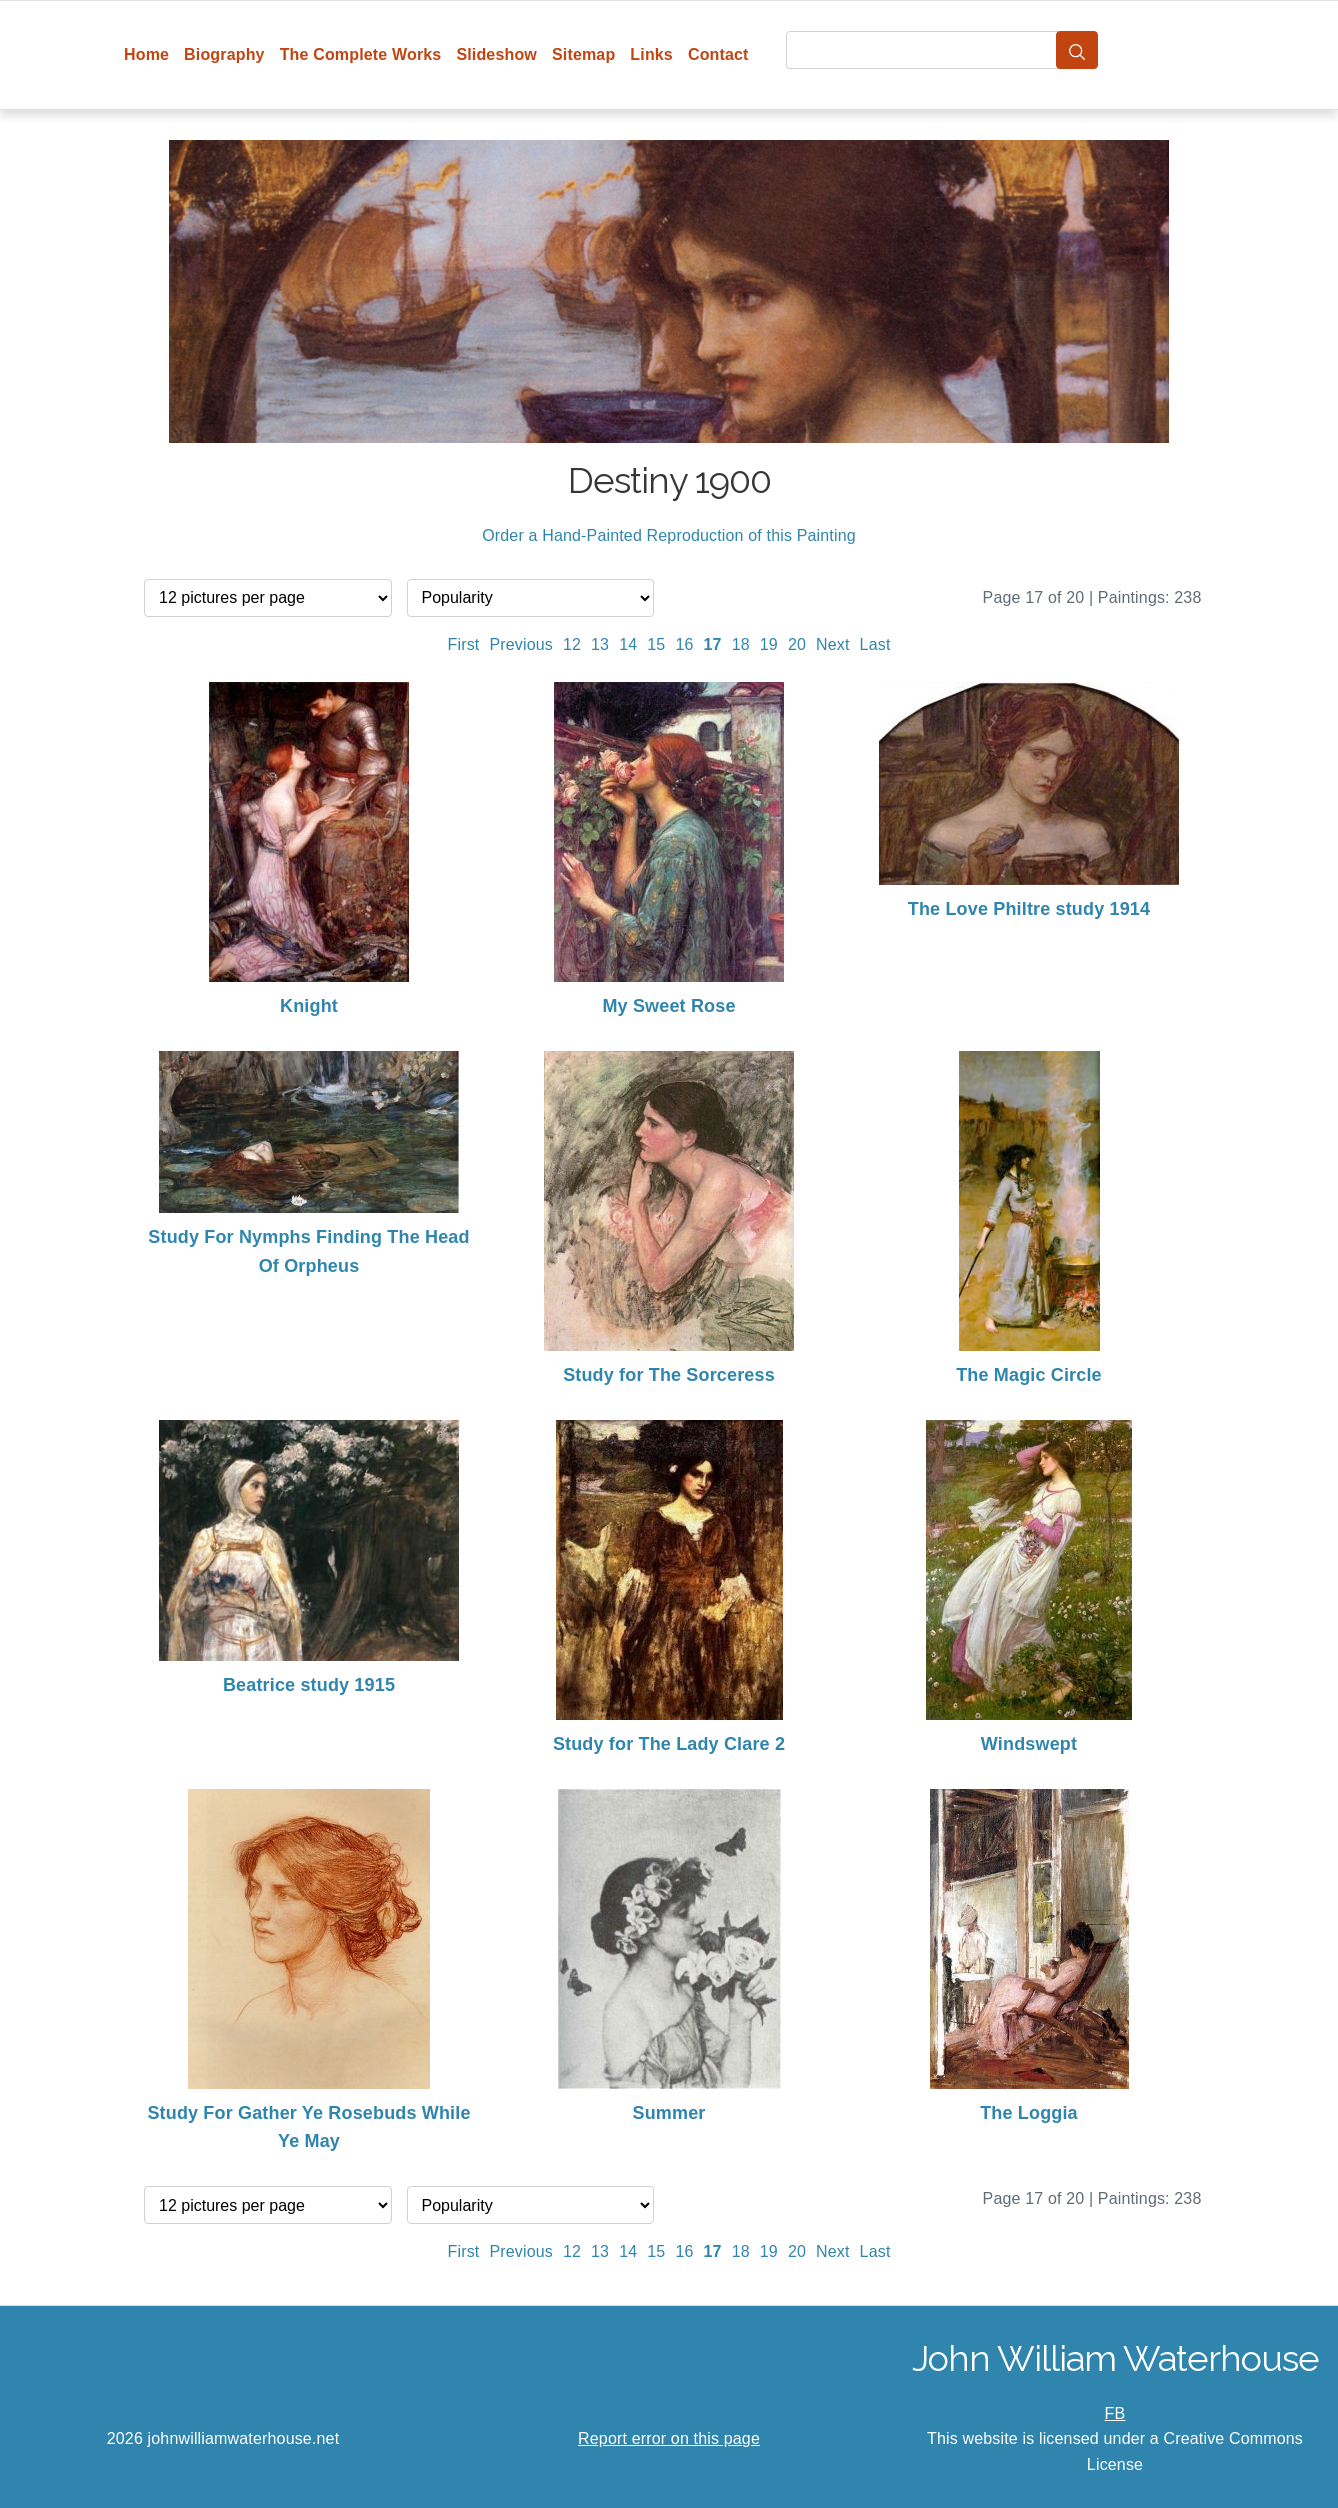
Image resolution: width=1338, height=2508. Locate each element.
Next (833, 644)
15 (656, 644)
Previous (521, 644)
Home (146, 54)
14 (628, 644)
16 (684, 644)
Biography (224, 54)
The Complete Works (361, 54)
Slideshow (496, 54)
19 (769, 644)
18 (741, 644)
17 (713, 644)
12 (572, 644)
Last (875, 644)
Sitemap (583, 54)
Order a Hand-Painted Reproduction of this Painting (669, 535)
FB (1115, 2413)
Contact (718, 54)
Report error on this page (669, 2438)
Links (651, 54)
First (464, 644)
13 (600, 644)
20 (797, 644)
